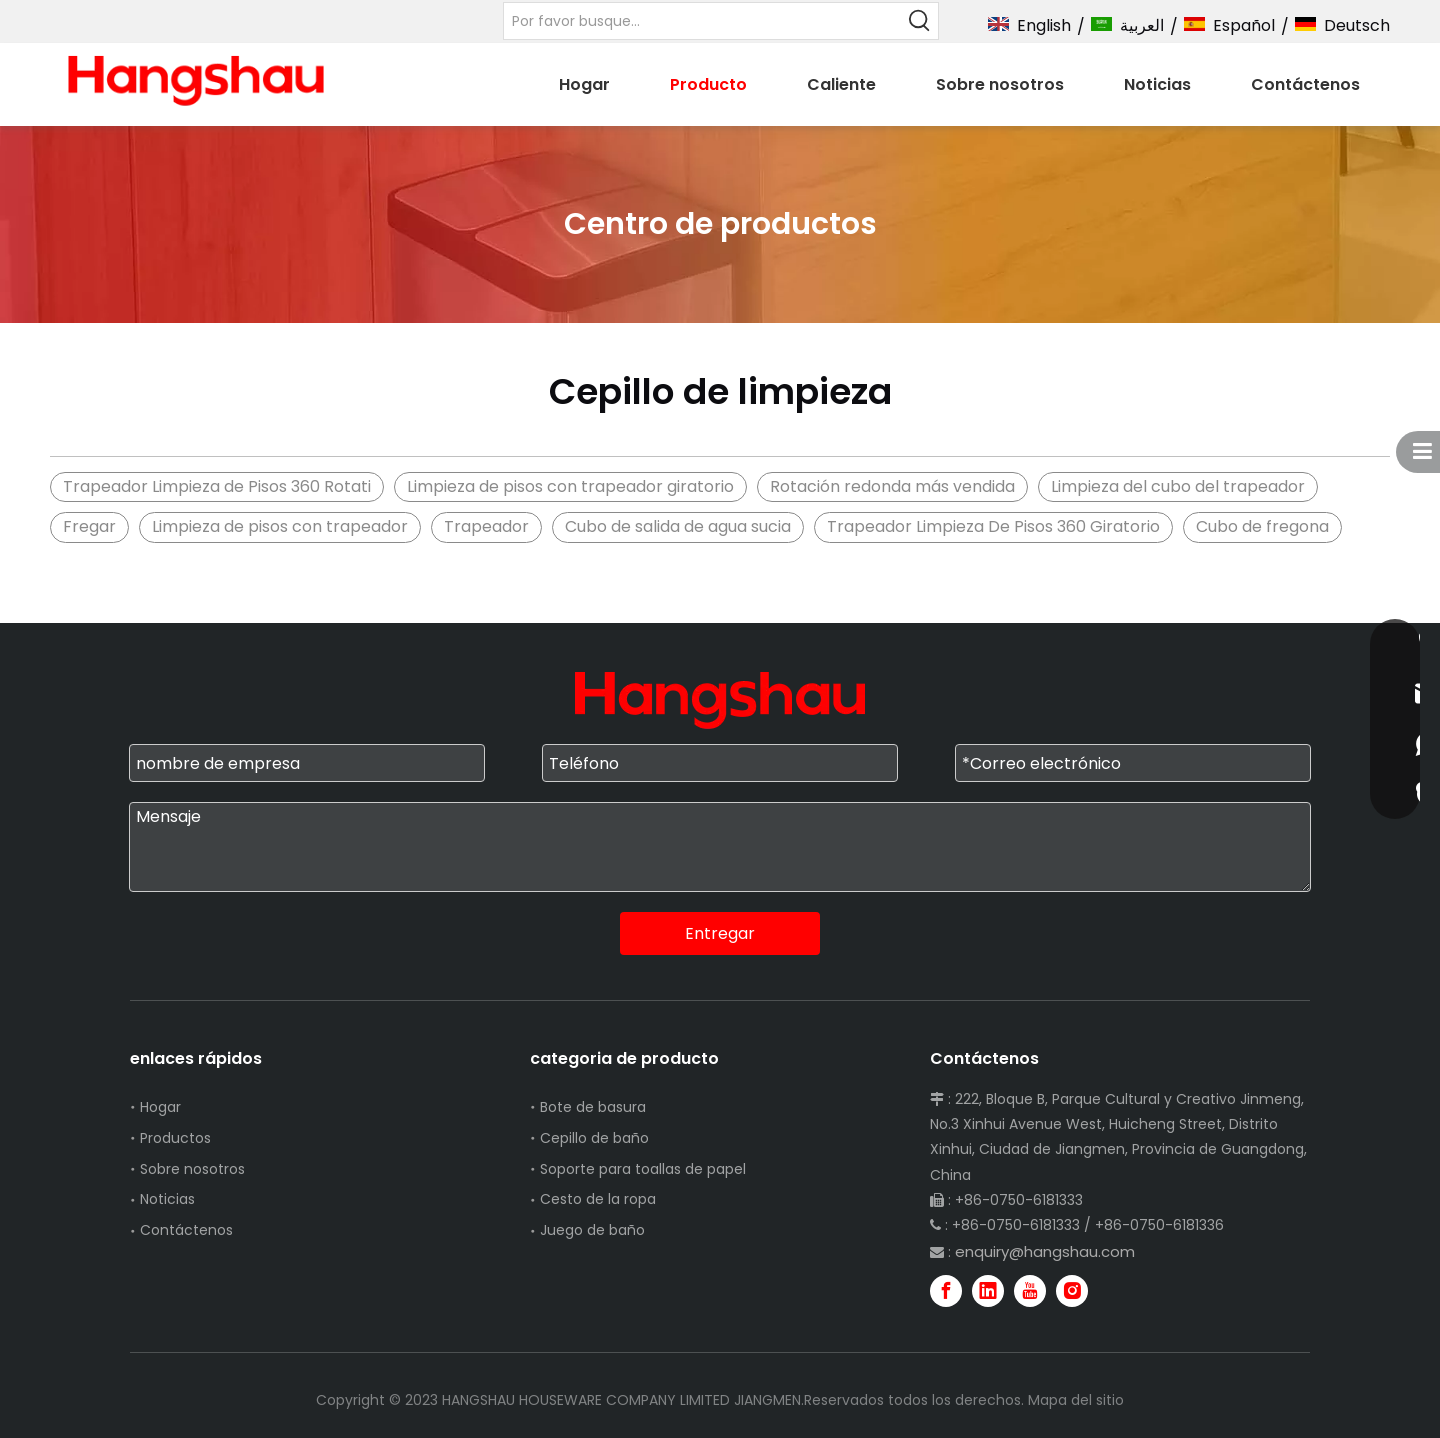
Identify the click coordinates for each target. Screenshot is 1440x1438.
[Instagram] (1072, 1291)
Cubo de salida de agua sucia (678, 526)
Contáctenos (186, 1230)
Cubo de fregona (1262, 526)
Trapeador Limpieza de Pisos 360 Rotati (217, 486)
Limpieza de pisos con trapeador (280, 526)
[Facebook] (946, 1291)
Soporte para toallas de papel (643, 1169)
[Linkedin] (988, 1291)
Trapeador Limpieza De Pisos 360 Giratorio (993, 526)
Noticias (167, 1199)
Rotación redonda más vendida (892, 486)
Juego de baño (592, 1230)
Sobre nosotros (192, 1169)
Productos (175, 1138)
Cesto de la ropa (598, 1199)
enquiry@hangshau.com (1045, 1251)
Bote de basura (593, 1107)
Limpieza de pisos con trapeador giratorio (570, 486)
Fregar (89, 526)
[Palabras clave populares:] (920, 21)
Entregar (720, 933)
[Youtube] (1030, 1291)
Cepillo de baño (594, 1138)
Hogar (160, 1107)
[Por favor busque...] (702, 21)
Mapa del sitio (1076, 1400)
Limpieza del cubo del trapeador (1178, 486)
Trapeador (486, 526)
